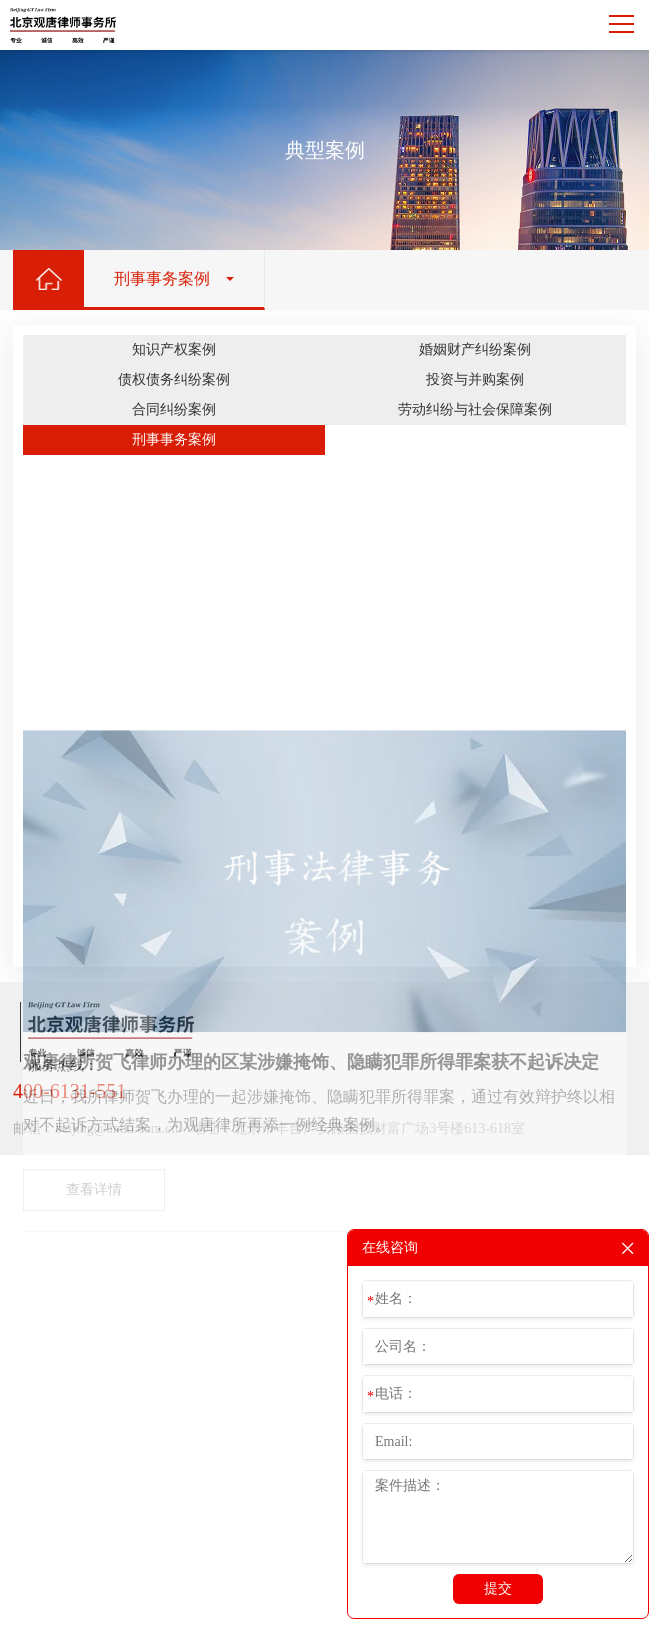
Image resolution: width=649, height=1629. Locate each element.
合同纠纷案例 (174, 409)
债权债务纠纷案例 (174, 379)
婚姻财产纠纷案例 (475, 349)
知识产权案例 (174, 349)
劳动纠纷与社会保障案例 (475, 409)
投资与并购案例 (475, 379)
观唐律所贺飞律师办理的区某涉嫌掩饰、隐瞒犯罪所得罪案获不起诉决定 (311, 1225)
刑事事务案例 (174, 439)
